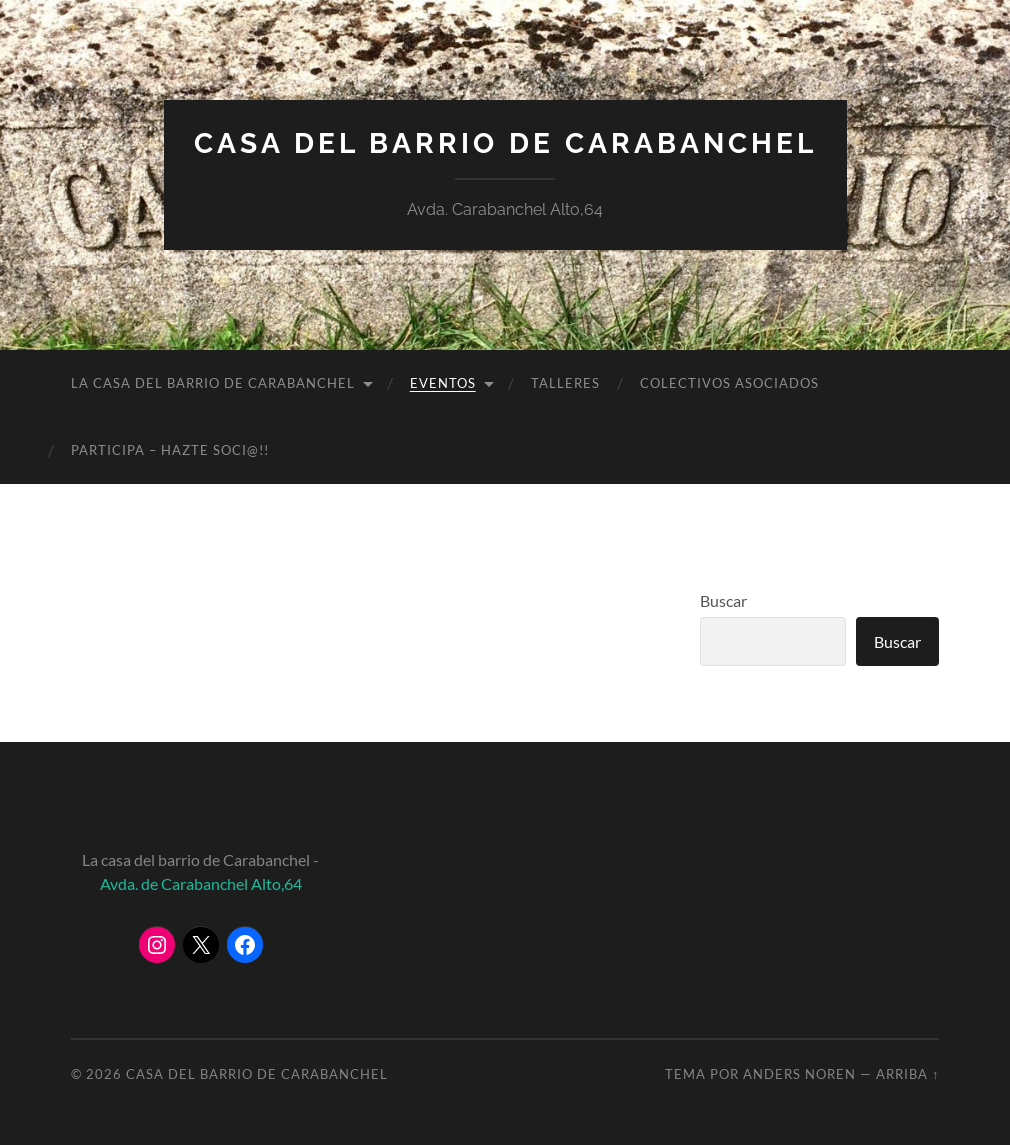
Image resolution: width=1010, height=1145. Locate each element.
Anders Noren (799, 1074)
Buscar (723, 600)
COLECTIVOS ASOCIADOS (729, 383)
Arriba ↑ (907, 1074)
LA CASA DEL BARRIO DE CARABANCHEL (213, 383)
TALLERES (565, 383)
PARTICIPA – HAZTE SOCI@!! (170, 450)
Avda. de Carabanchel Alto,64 (201, 883)
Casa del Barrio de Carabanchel (505, 143)
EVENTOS (443, 383)
